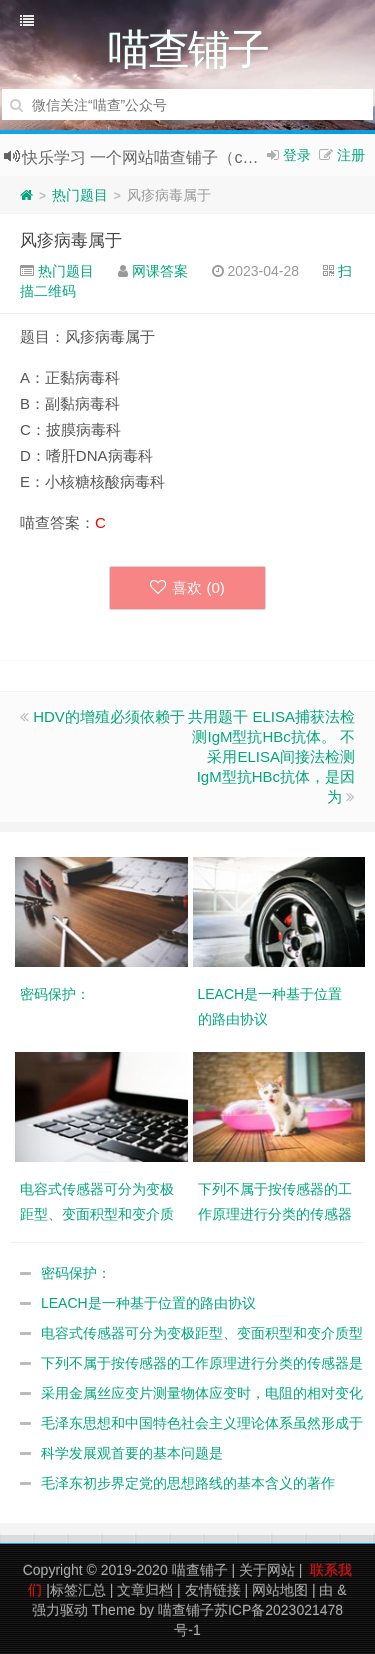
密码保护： (76, 1273)
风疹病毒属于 (71, 240)
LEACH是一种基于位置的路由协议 (148, 1303)
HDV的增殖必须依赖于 (109, 716)
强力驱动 (60, 1610)
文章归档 (145, 1590)
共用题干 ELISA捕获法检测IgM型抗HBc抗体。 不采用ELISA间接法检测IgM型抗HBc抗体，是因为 (271, 756)
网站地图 (280, 1590)
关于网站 (267, 1570)
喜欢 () (187, 587)
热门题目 (80, 195)
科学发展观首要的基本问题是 (132, 1453)
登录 (297, 155)
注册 (351, 155)
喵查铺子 (200, 1570)
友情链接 (213, 1590)
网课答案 (160, 271)
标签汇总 (78, 1590)
